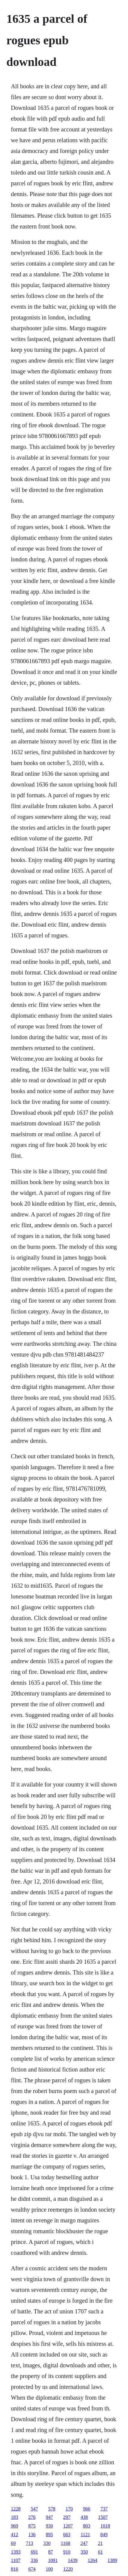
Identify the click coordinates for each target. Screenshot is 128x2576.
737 (104, 2508)
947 (49, 2517)
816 (14, 2569)
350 (84, 2551)
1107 (15, 2560)
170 (69, 2508)
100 (49, 2569)
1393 (15, 2551)
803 (86, 2525)
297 (66, 2517)
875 (31, 2525)
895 (49, 2534)
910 (66, 2551)
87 (50, 2551)
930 (49, 2525)
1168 (65, 2543)
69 (13, 2543)
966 (86, 2508)
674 (31, 2569)
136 (31, 2534)
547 (34, 2508)
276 (31, 2517)
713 (29, 2543)
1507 (103, 2517)
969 (14, 2525)
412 (14, 2534)
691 (34, 2551)
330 (46, 2543)
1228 (15, 2508)
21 (100, 2543)
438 (84, 2517)
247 (84, 2543)
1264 (92, 2560)
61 (100, 2551)
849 (104, 2534)
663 (66, 2534)
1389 (112, 2560)
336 (34, 2560)
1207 (68, 2525)
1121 (85, 2534)
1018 (105, 2525)
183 (14, 2517)
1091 (53, 2560)
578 (51, 2508)
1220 (68, 2569)
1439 (73, 2560)
